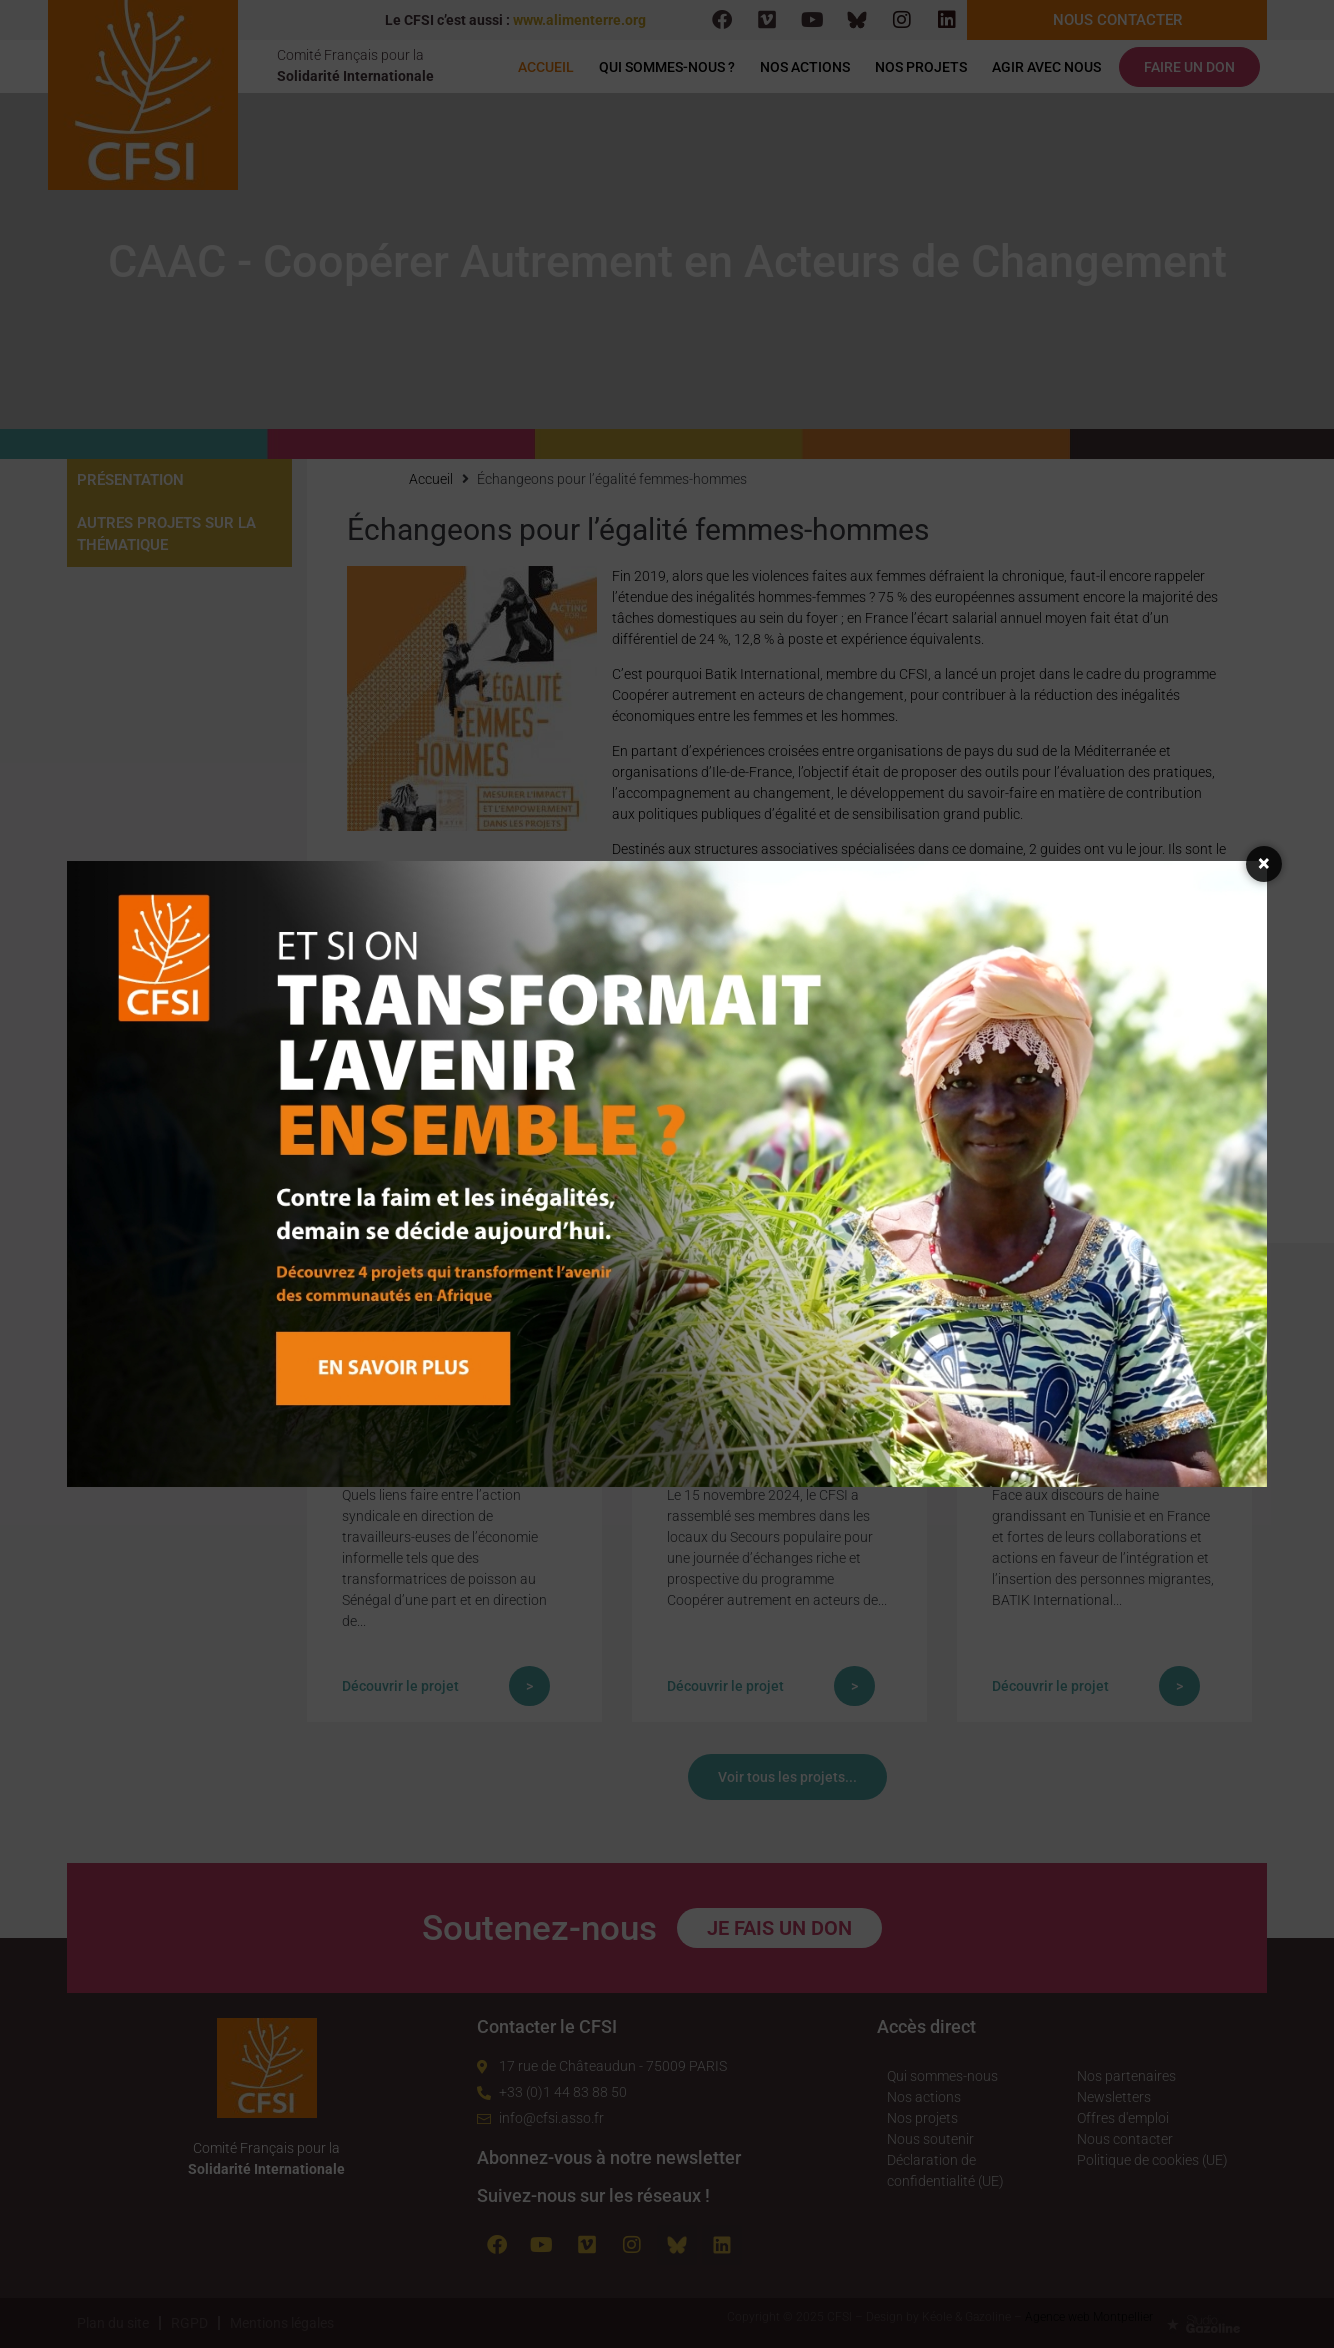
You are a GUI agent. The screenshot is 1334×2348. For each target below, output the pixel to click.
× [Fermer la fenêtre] (1264, 863)
